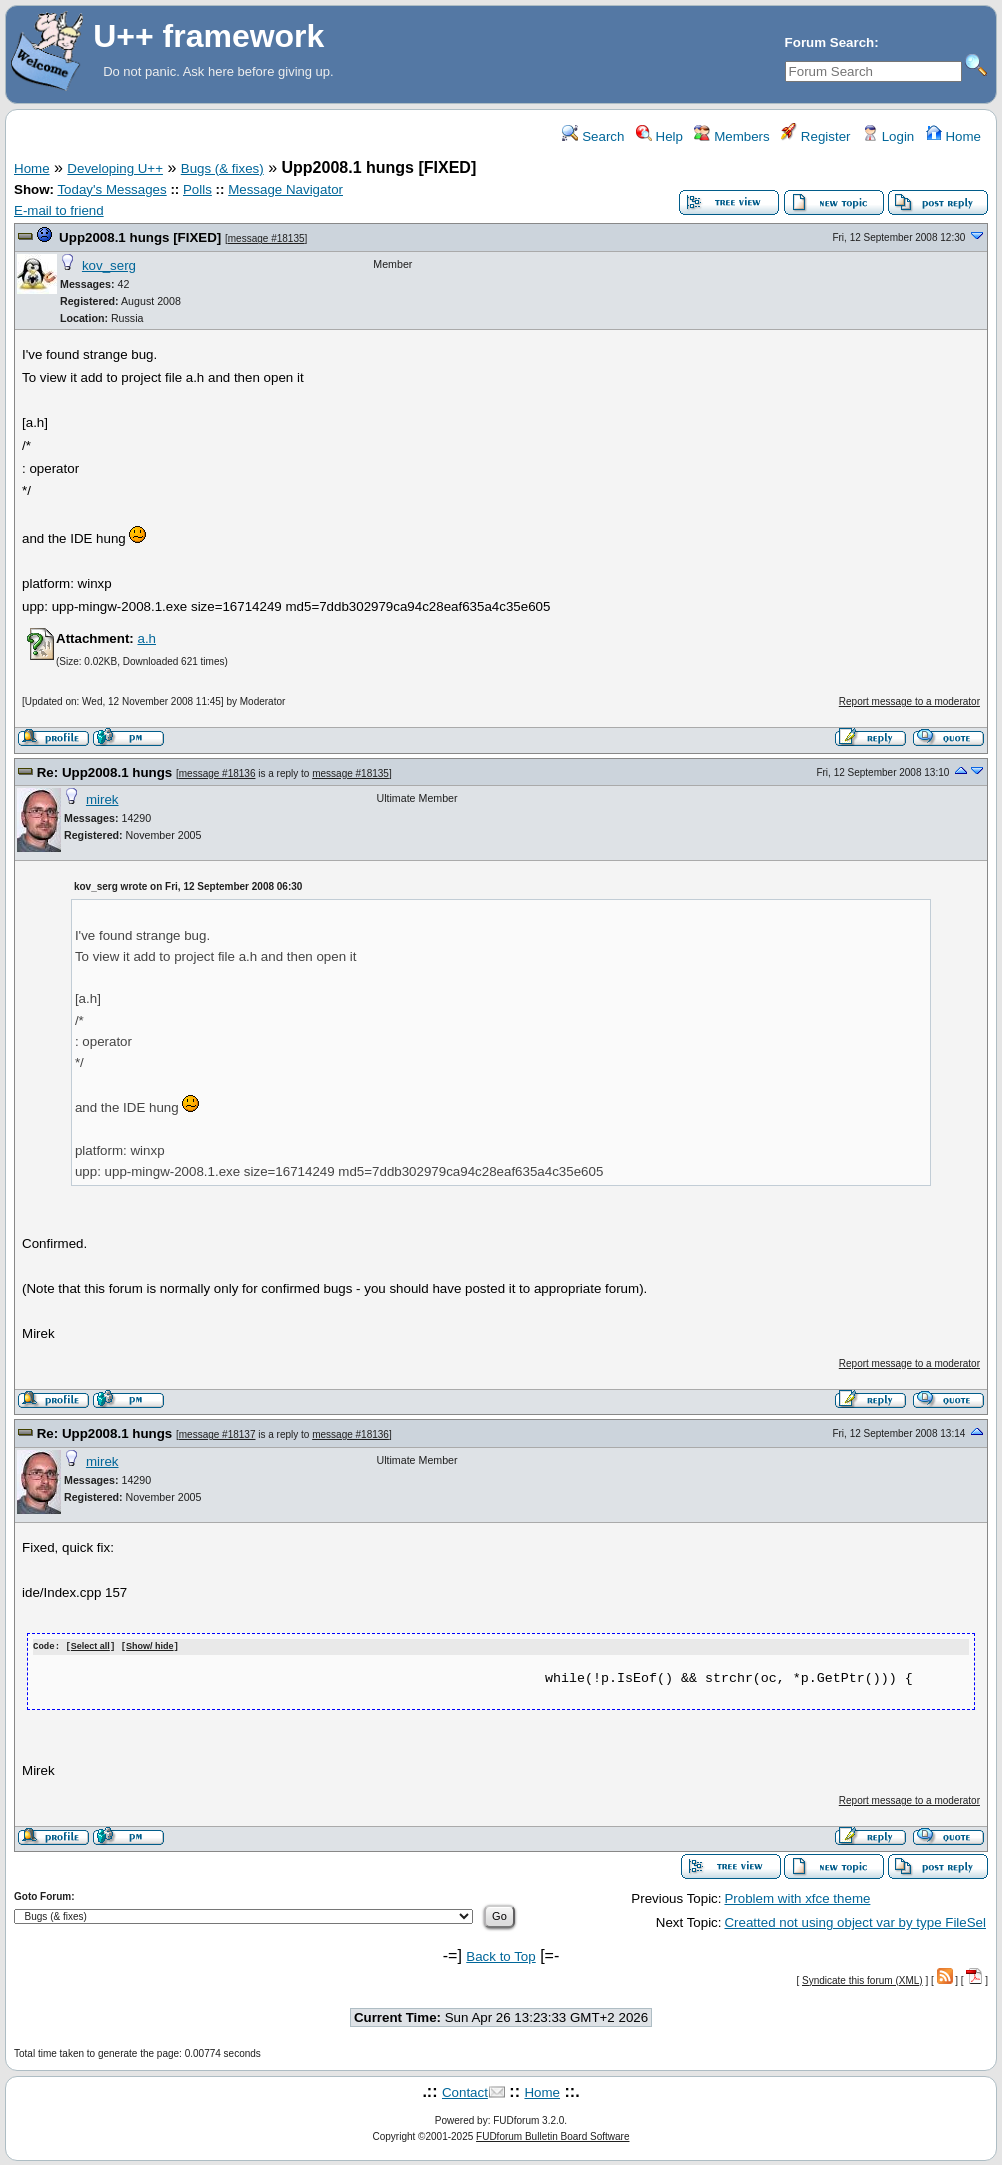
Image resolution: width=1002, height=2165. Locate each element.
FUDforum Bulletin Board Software (552, 2135)
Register (815, 136)
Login (888, 136)
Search (593, 136)
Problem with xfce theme (797, 1897)
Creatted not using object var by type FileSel (855, 1921)
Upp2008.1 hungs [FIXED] (140, 237)
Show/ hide (150, 1647)
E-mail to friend (59, 210)
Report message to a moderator (909, 701)
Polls (197, 189)
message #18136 (217, 773)
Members (731, 136)
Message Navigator (285, 189)
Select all (90, 1647)
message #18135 (266, 238)
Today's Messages (111, 189)
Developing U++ (115, 168)
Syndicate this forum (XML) (862, 1979)
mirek (102, 799)
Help (659, 136)
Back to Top (500, 1955)
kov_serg (109, 265)
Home (953, 136)
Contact (465, 2091)
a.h (146, 638)
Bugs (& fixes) (222, 168)
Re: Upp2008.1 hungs (105, 772)
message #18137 (217, 1434)
